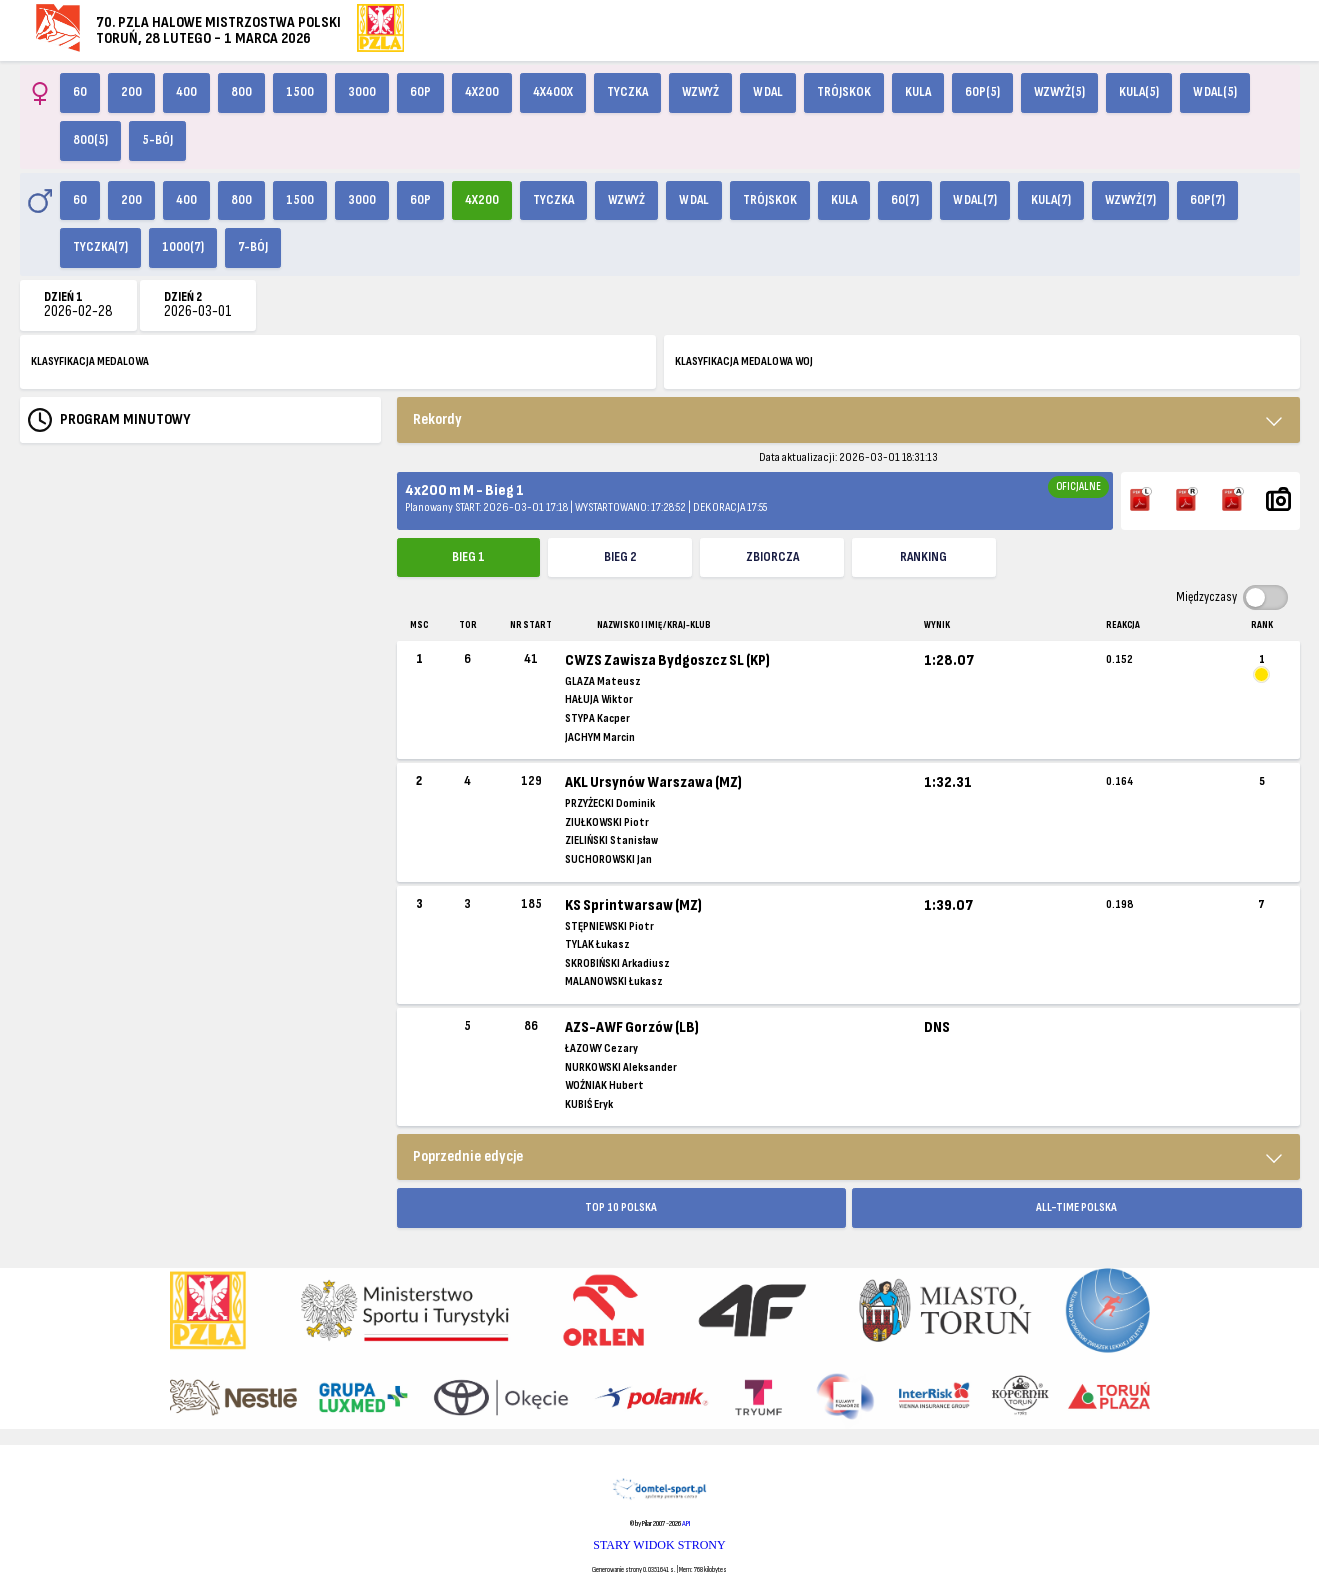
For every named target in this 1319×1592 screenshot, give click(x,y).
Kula (918, 92)
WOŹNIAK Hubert (604, 1085)
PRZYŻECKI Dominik (610, 803)
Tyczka (627, 92)
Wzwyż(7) (1130, 200)
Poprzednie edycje (468, 1156)
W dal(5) (1215, 92)
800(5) (90, 140)
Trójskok (844, 92)
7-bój (253, 247)
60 (80, 92)
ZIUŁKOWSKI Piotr (607, 822)
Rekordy (437, 419)
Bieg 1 (468, 557)
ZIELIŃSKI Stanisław (611, 840)
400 (186, 92)
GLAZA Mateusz (603, 681)
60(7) (905, 200)
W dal (768, 92)
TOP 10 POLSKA (621, 1207)
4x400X (553, 92)
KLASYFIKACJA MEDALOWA (90, 361)
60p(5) (982, 92)
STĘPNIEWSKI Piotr (609, 926)
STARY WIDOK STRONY (659, 1545)
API (686, 1523)
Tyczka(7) (100, 247)
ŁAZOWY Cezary (601, 1048)
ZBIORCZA (772, 557)
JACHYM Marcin (600, 737)
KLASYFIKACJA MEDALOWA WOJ (744, 361)
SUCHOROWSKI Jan (608, 859)
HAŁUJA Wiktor (599, 699)
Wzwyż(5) (1059, 92)
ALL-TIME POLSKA (1076, 1207)
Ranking (923, 557)
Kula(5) (1139, 92)
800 (241, 92)
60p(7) (1207, 200)
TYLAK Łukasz (597, 944)
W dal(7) (975, 200)
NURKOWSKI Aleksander (621, 1067)
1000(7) (183, 247)
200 (131, 92)
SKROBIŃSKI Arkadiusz (617, 963)
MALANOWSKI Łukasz (614, 981)
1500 (300, 92)
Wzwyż (700, 92)
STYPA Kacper (597, 718)
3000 (362, 92)
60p (420, 92)
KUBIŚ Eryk (589, 1104)
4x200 (482, 92)
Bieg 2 (620, 557)
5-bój (157, 140)
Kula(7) (1051, 200)
